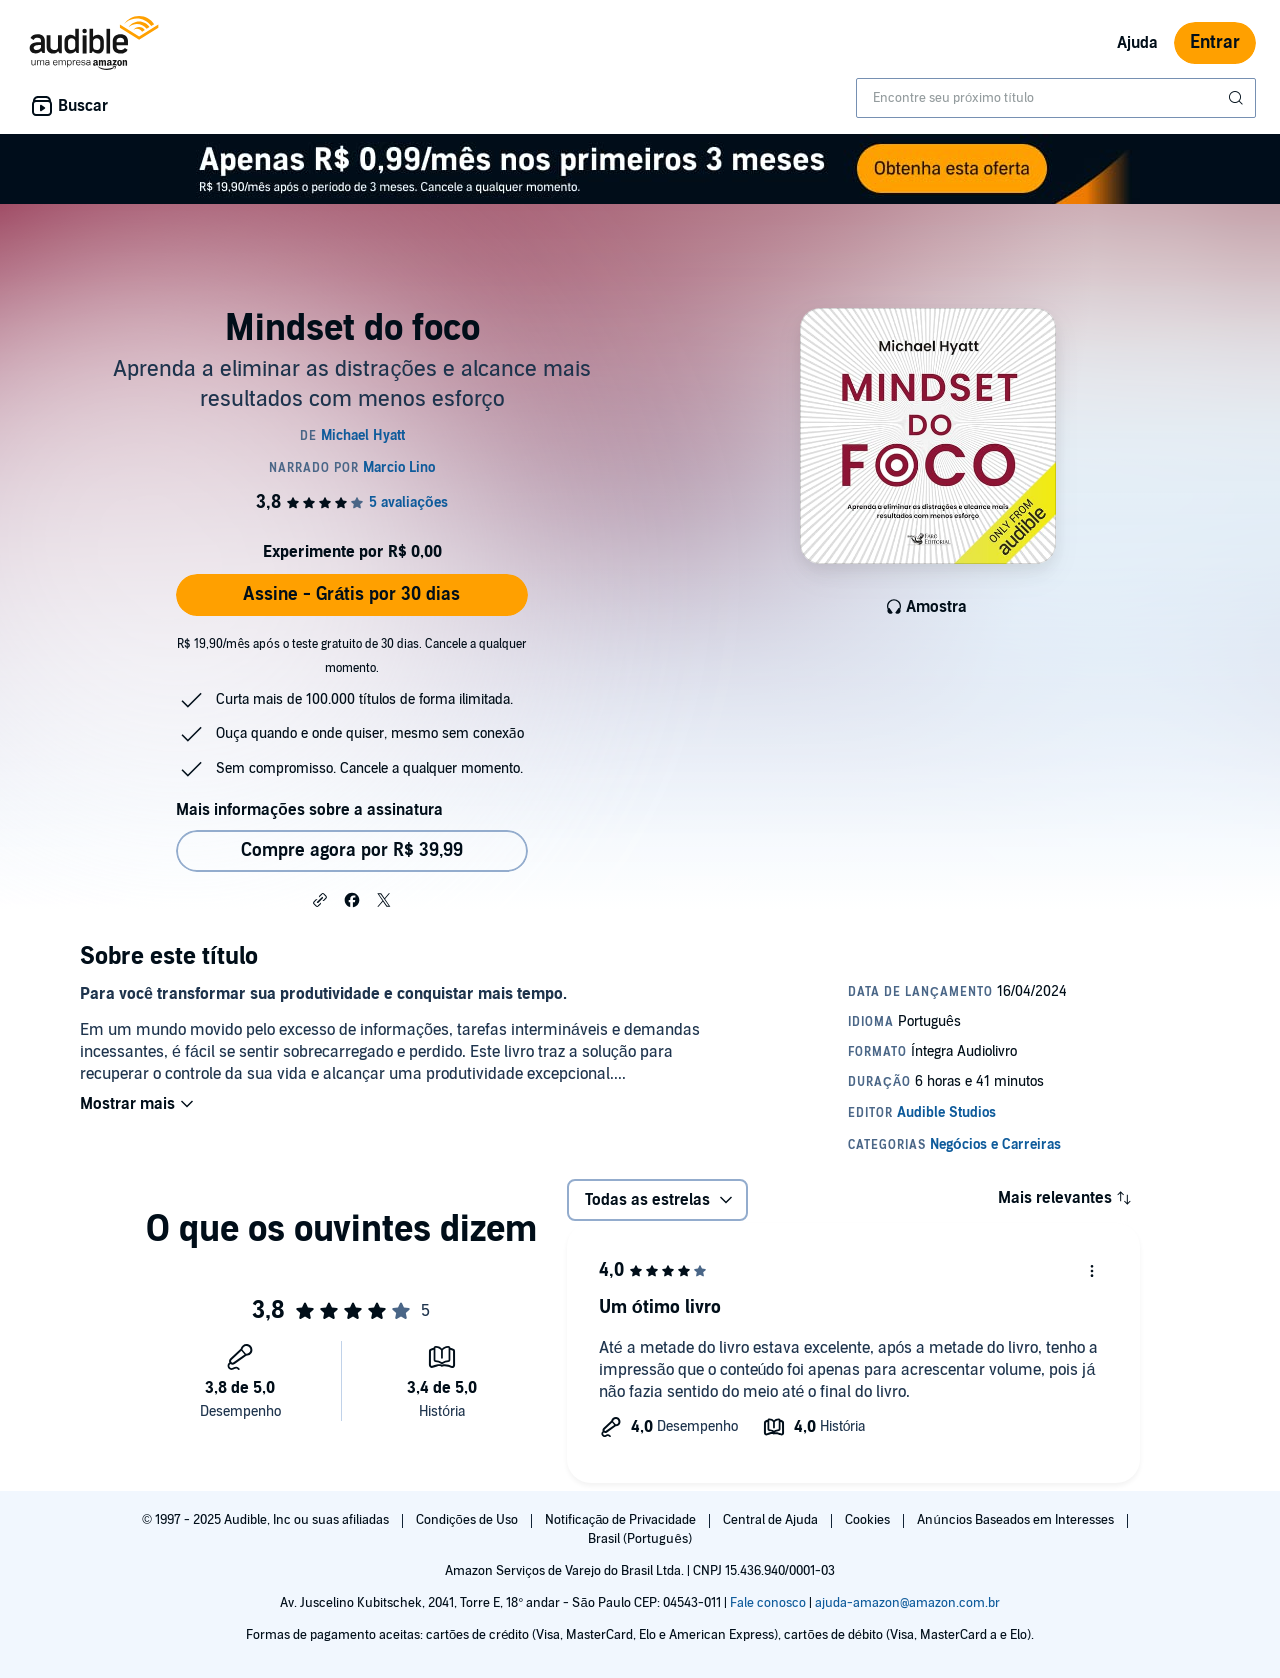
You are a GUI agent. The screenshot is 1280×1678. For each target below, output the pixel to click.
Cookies (869, 1520)
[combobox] (1056, 98)
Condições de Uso (468, 1520)
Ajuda (1137, 43)
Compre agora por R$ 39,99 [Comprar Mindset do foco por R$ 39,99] (352, 850)
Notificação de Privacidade (622, 1520)
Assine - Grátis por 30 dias (351, 594)
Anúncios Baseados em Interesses (1016, 1520)
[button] (320, 899)
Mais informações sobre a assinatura (309, 810)
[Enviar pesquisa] (1238, 98)
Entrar (1215, 42)
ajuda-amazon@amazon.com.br (907, 1603)
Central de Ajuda (772, 1520)
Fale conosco (768, 1603)
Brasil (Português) (639, 1539)
